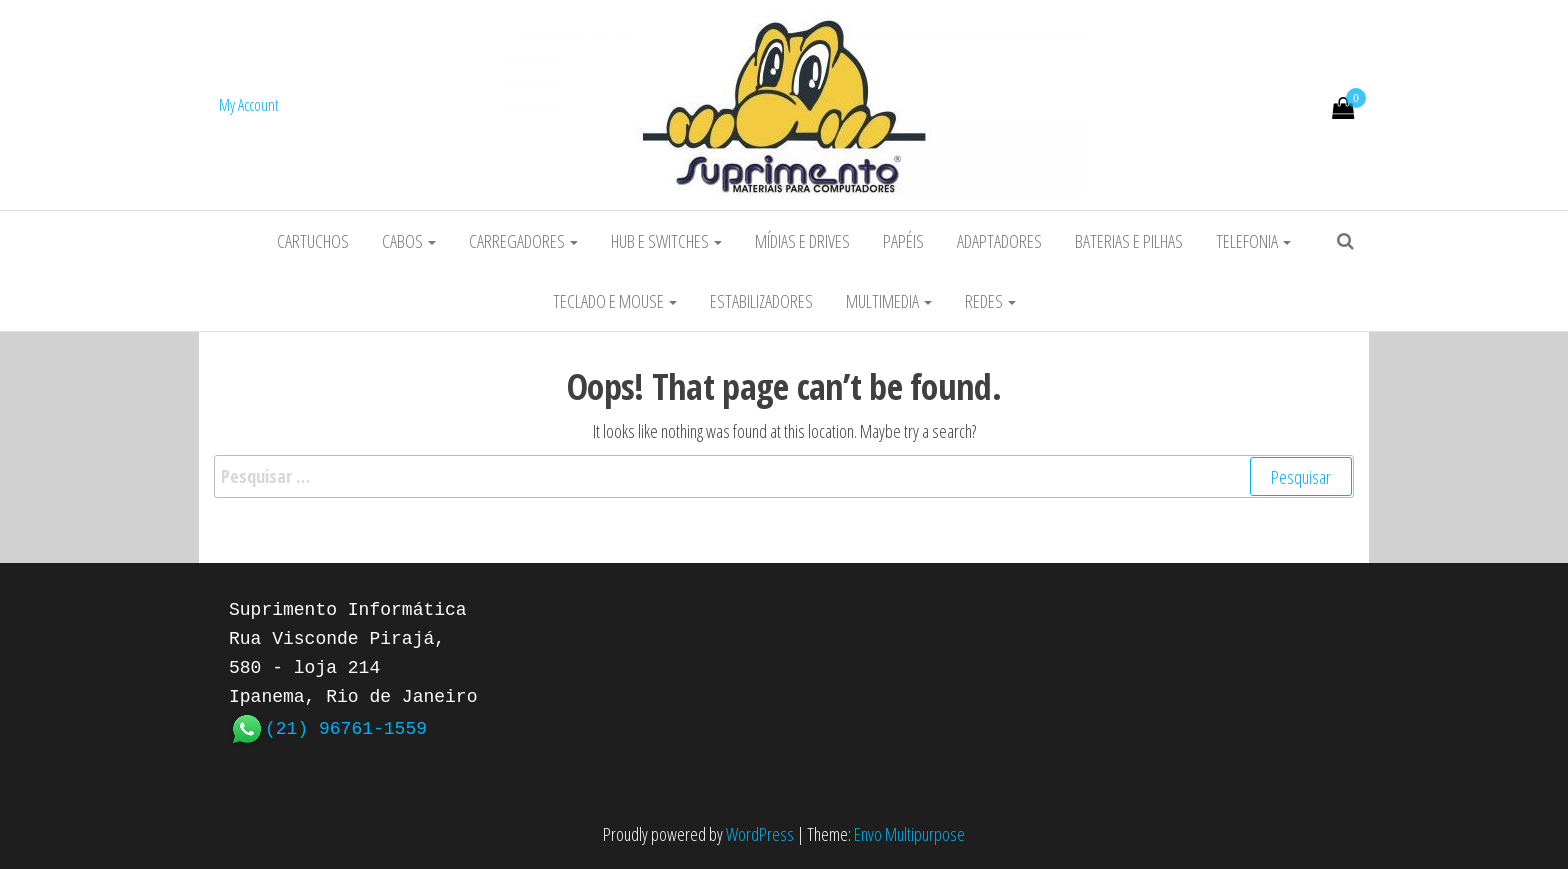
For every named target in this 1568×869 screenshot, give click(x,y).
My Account (249, 105)
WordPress (760, 834)
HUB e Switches (666, 241)
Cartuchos (313, 241)
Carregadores (523, 241)
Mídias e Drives (802, 241)
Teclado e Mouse (615, 301)
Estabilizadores (761, 301)
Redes (990, 301)
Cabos (409, 241)
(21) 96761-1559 (346, 727)
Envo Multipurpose (909, 834)
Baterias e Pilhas (1129, 241)
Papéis (903, 241)
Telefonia (1253, 241)
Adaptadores (999, 241)
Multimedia (889, 301)
